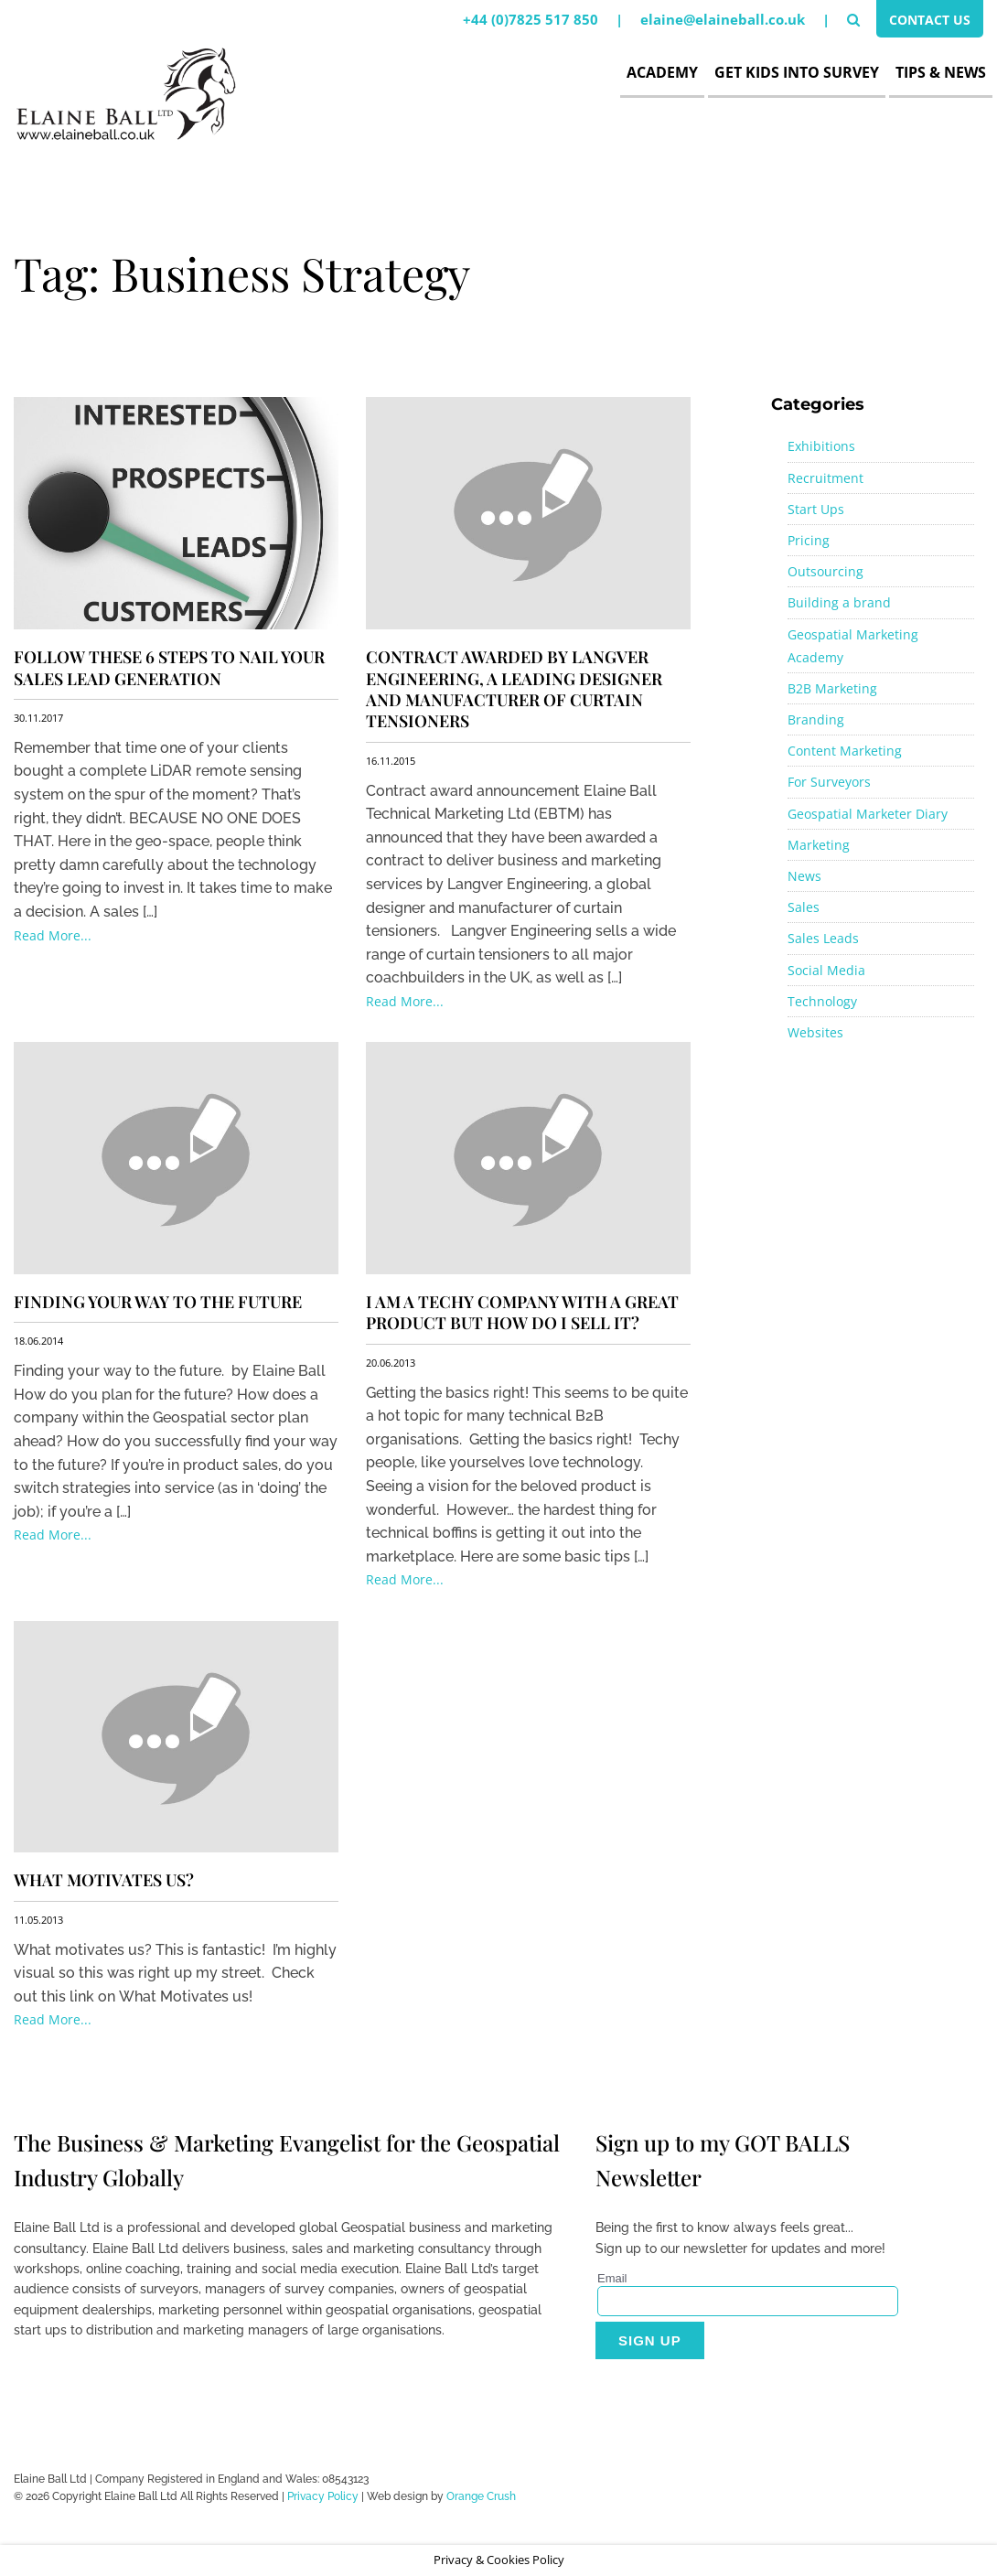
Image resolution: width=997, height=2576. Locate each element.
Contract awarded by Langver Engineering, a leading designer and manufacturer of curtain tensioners (514, 689)
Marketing (819, 844)
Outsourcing (825, 571)
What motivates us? (104, 1880)
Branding (816, 719)
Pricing (809, 540)
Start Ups (816, 509)
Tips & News (940, 72)
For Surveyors (829, 781)
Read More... (52, 935)
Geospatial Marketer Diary (868, 813)
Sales (804, 907)
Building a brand (839, 602)
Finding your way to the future (158, 1302)
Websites (815, 1032)
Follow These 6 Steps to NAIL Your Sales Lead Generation (169, 667)
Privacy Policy (323, 2496)
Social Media (826, 970)
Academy (662, 72)
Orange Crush (481, 2496)
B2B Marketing (832, 688)
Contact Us (926, 21)
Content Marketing (845, 750)
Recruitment (825, 478)
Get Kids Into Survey (796, 72)
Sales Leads (823, 938)
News (804, 876)
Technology (822, 1001)
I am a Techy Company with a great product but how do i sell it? (522, 1312)
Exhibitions (821, 446)
